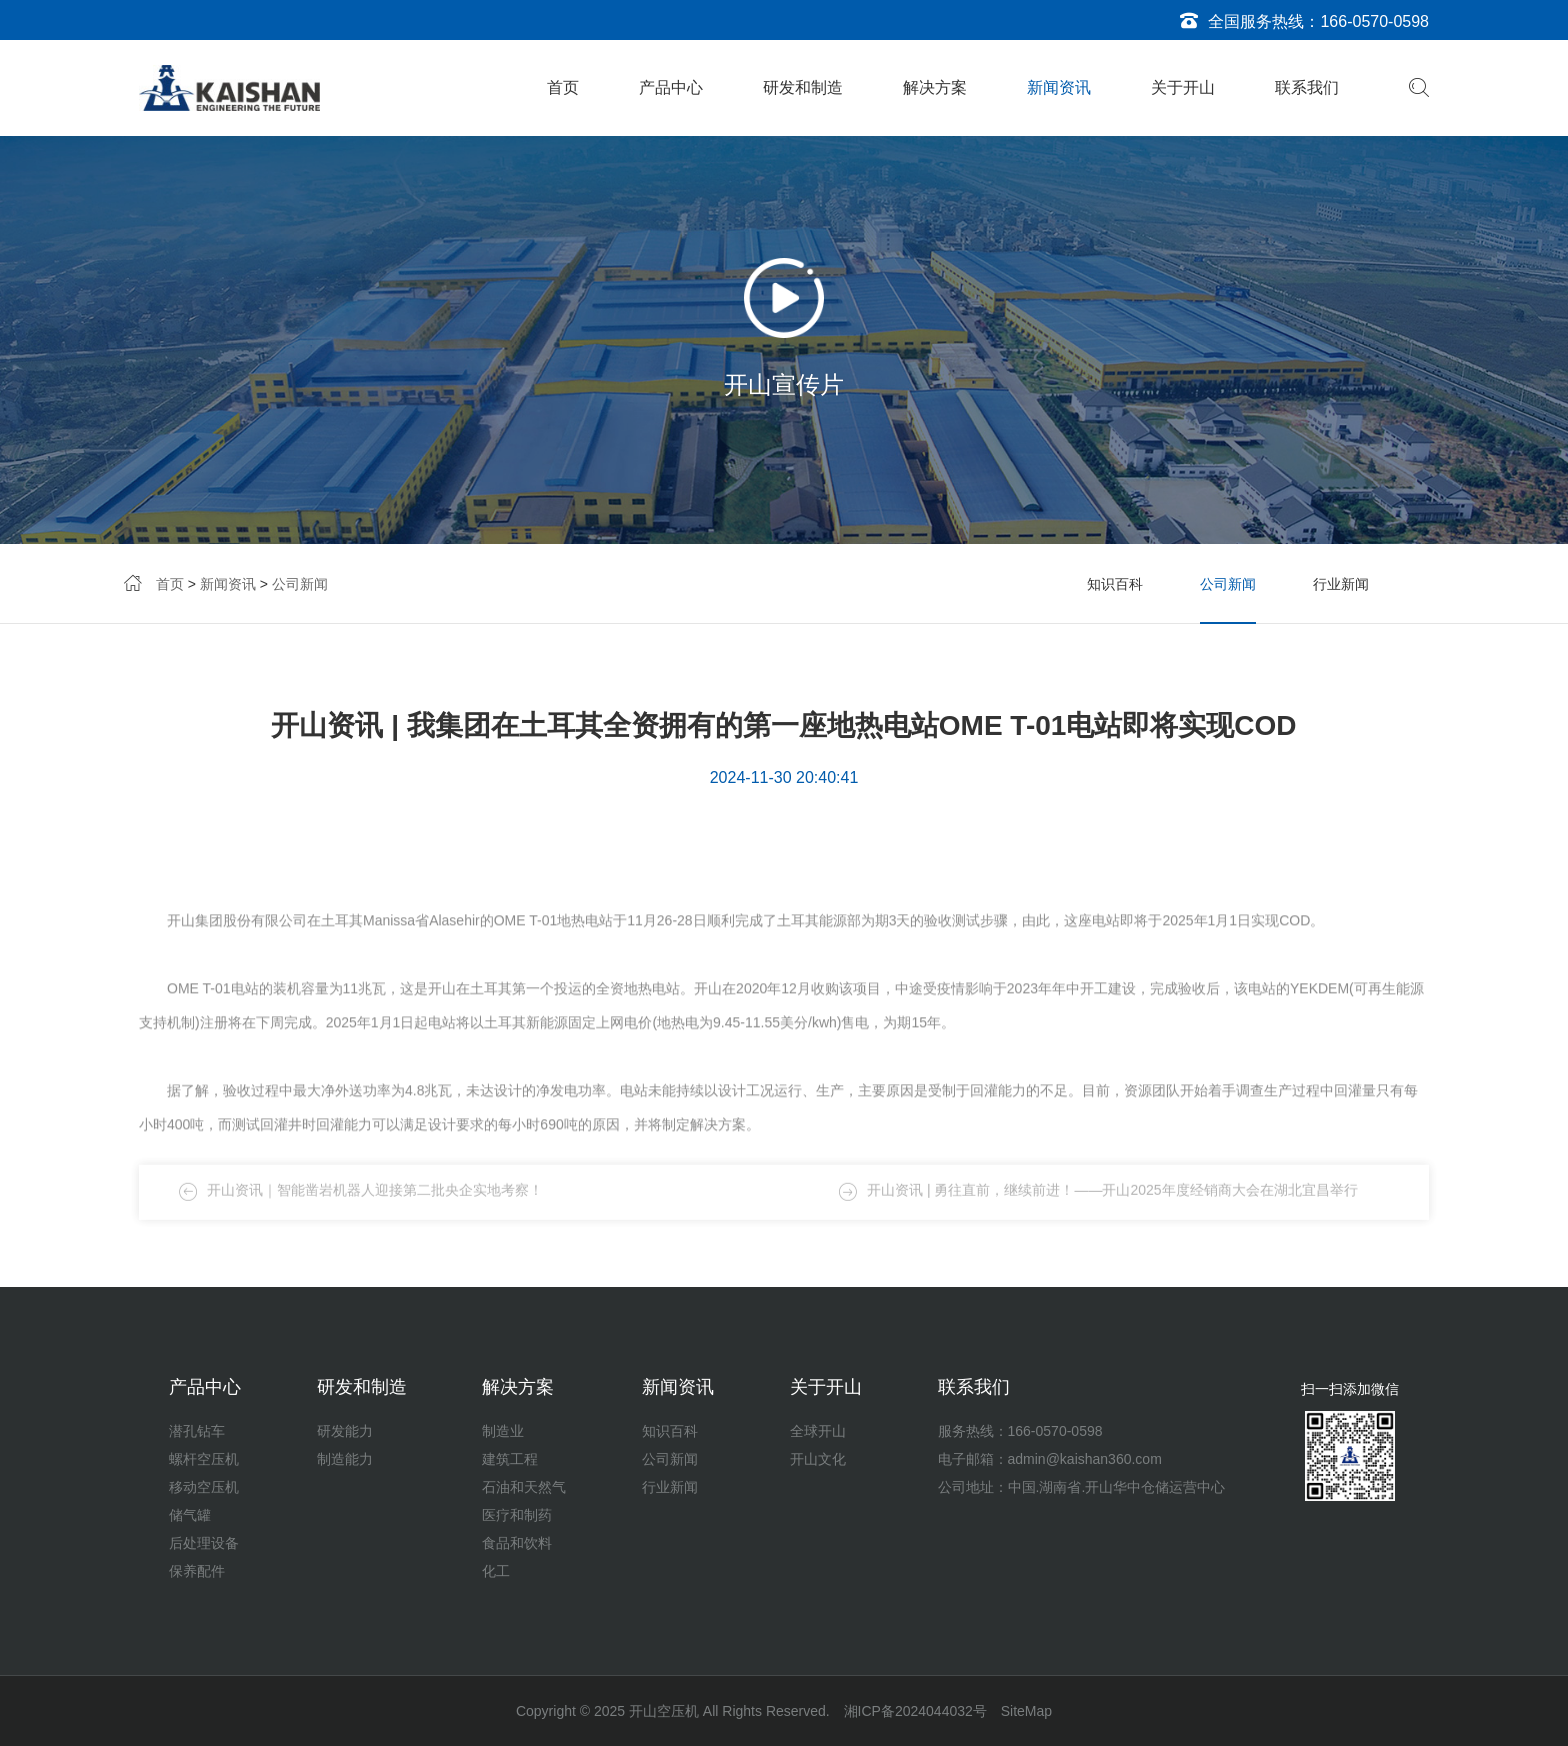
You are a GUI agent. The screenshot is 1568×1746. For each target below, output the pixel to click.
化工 (496, 1571)
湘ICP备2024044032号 (915, 1711)
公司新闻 (300, 584)
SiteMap (1026, 1711)
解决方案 (935, 87)
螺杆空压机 (204, 1459)
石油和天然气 (524, 1487)
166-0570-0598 (1374, 21)
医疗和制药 (517, 1515)
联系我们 (1307, 87)
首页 (563, 87)
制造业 (503, 1431)
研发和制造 (803, 87)
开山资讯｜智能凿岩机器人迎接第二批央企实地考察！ (375, 1204)
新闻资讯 (1059, 87)
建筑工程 (510, 1459)
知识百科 (1115, 584)
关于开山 (1183, 87)
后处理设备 (204, 1543)
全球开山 (818, 1431)
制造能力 (345, 1459)
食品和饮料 (517, 1543)
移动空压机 (204, 1487)
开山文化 (818, 1459)
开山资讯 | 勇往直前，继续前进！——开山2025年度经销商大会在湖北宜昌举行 (1112, 1204)
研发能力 (345, 1431)
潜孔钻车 (197, 1431)
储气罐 (190, 1515)
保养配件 (197, 1571)
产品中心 (671, 87)
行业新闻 (1341, 584)
